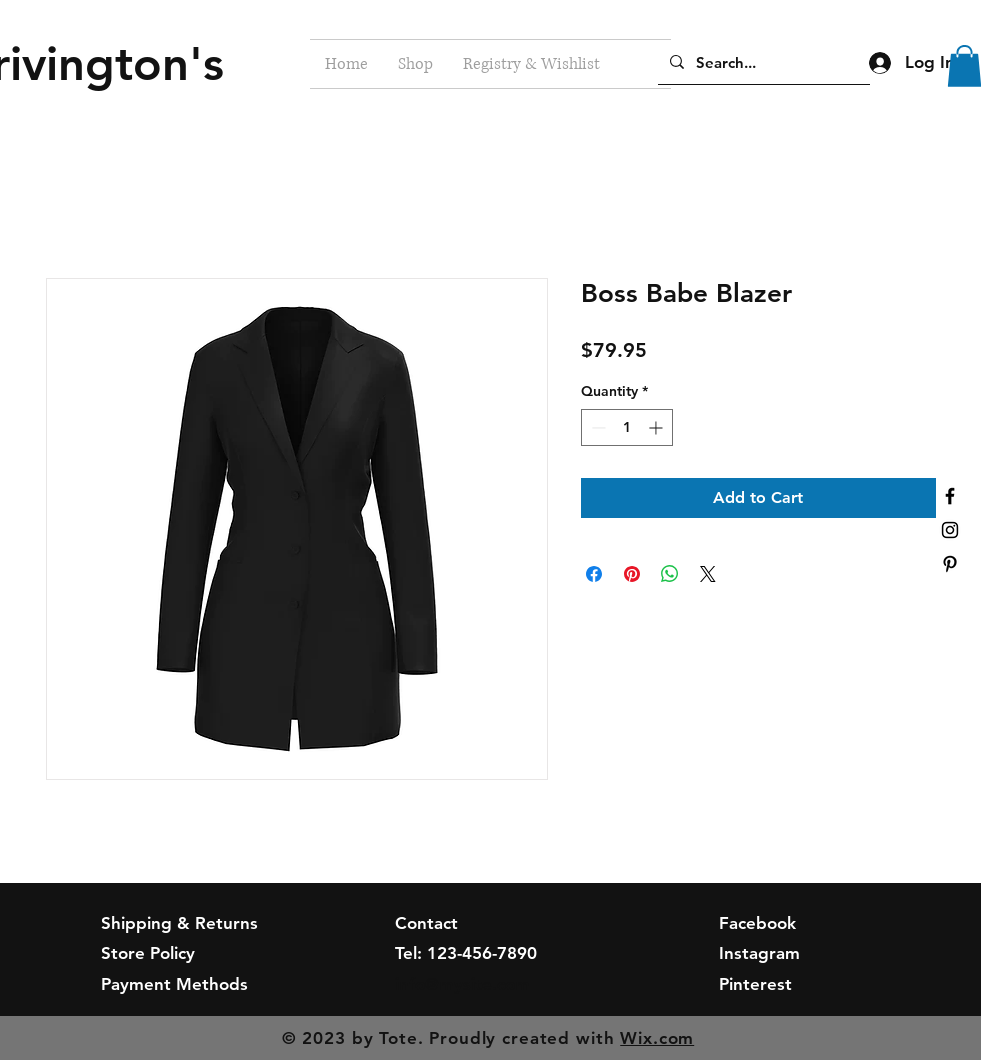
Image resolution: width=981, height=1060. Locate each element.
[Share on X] (708, 574)
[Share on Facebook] (594, 574)
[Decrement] (596, 427)
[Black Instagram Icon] (950, 530)
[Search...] (762, 62)
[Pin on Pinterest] (632, 574)
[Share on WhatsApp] (670, 574)
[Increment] (657, 427)
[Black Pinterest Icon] (950, 564)
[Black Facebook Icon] (950, 496)
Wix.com (657, 1038)
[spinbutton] (627, 427)
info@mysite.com (462, 984)
